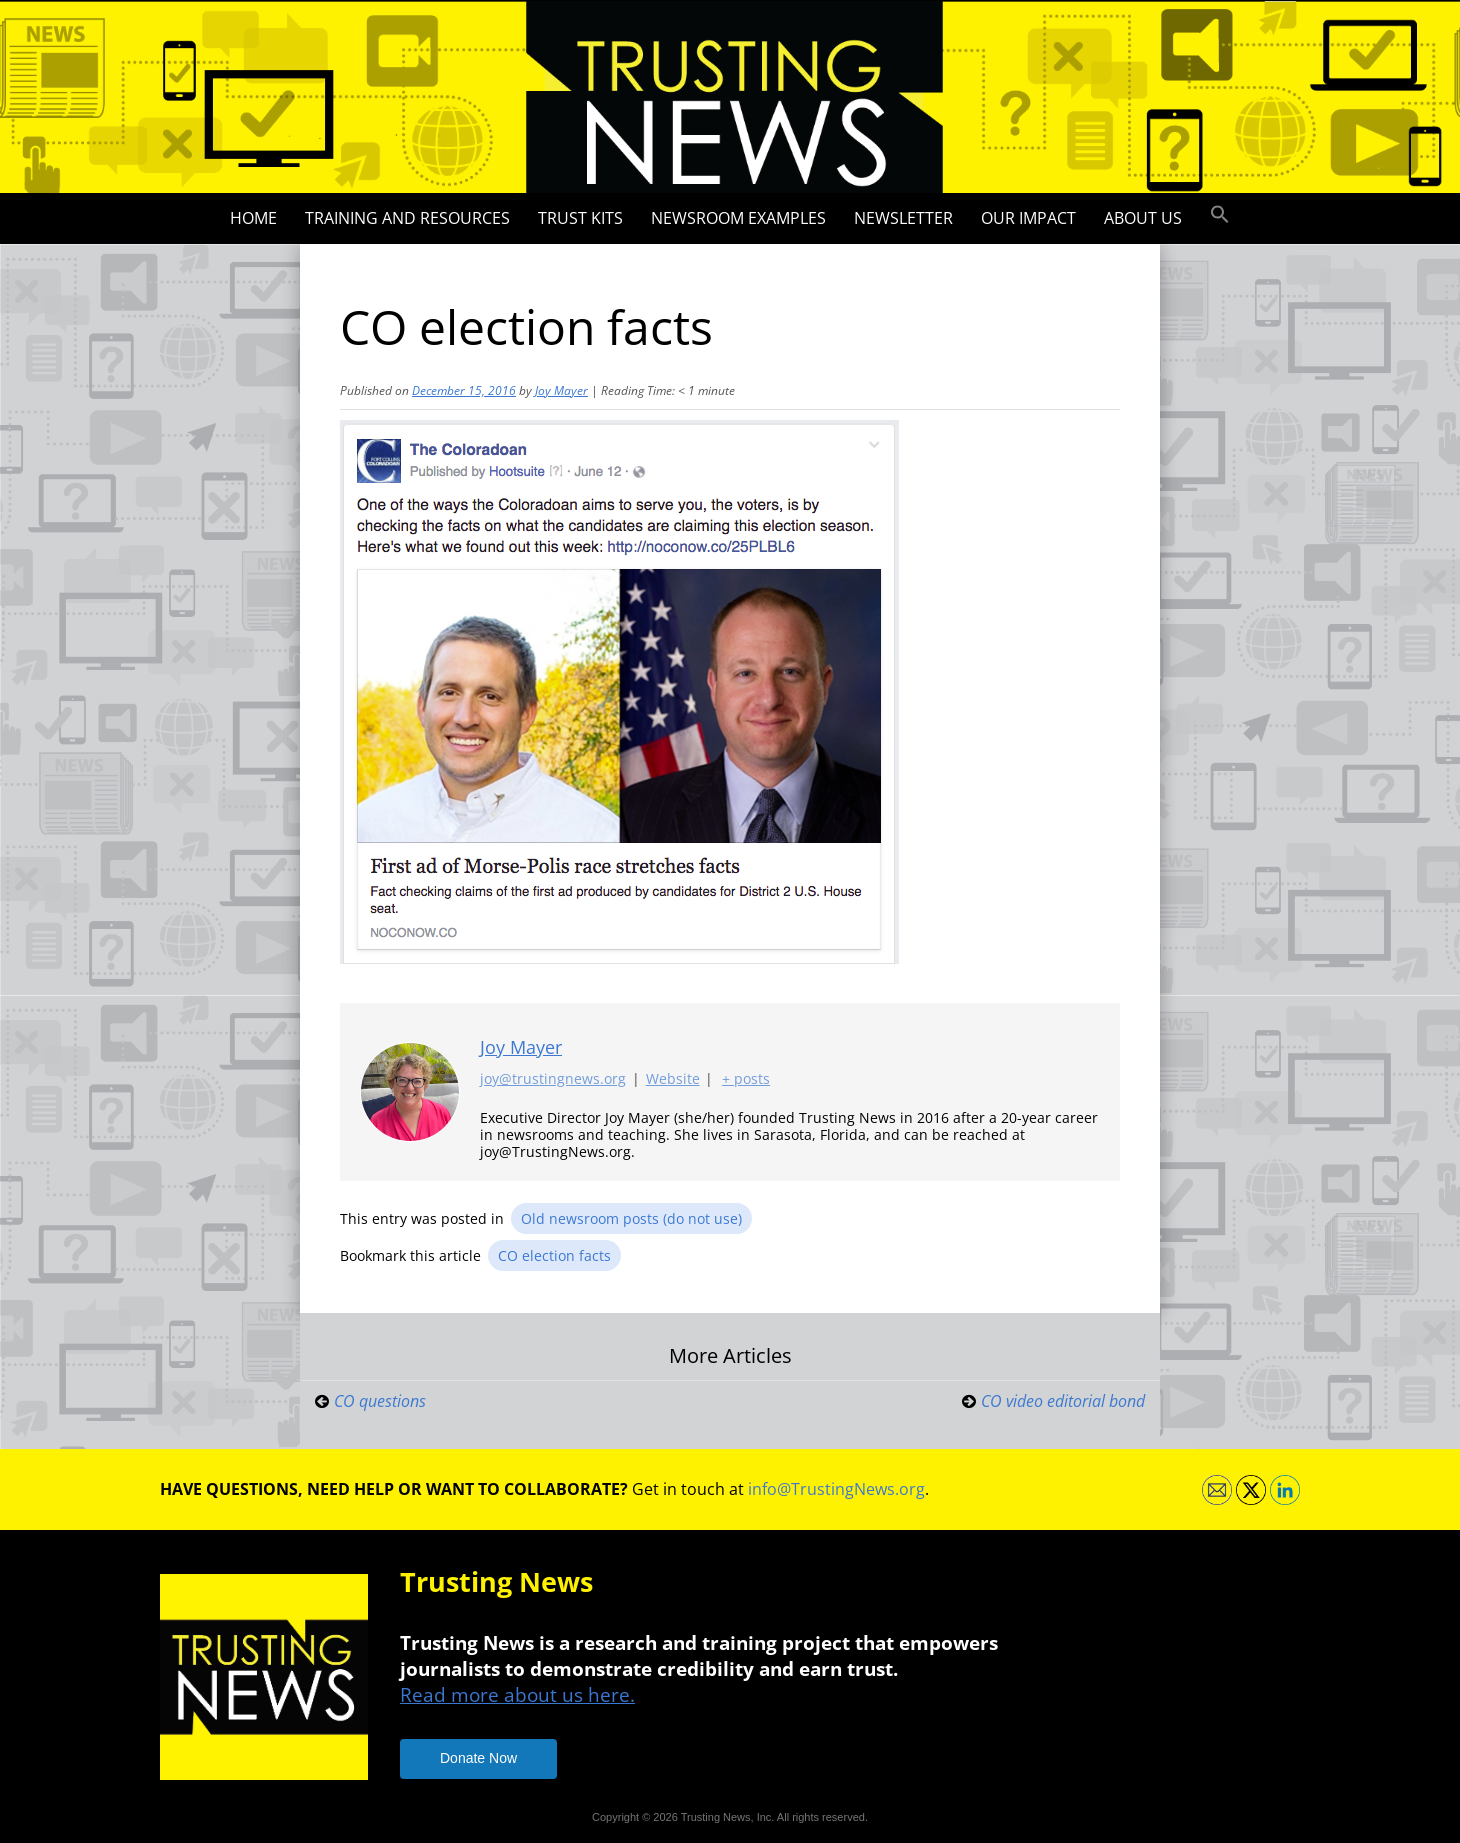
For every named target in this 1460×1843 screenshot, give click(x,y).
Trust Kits (580, 218)
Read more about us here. (517, 1694)
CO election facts (554, 1255)
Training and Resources (407, 218)
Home (253, 218)
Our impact (1028, 218)
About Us (1143, 218)
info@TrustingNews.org (836, 1489)
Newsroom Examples (738, 218)
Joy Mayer (561, 390)
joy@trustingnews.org (553, 1079)
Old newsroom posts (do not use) (631, 1218)
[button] (1220, 215)
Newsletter (903, 218)
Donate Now (478, 1758)
